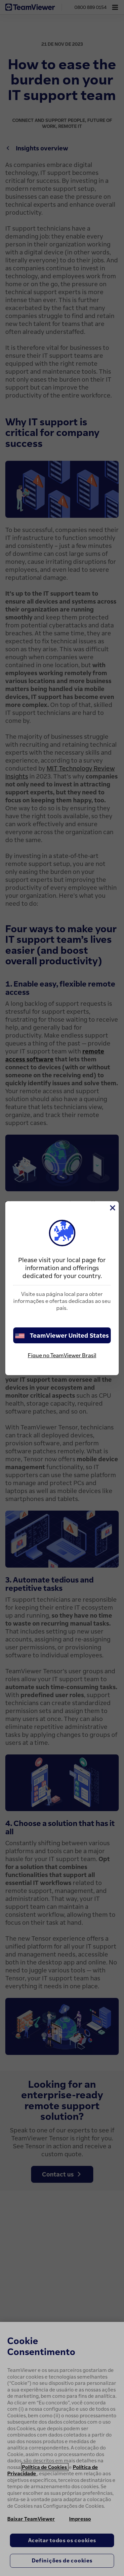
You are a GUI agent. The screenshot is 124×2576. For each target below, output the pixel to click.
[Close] (112, 1207)
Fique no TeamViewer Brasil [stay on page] (62, 1355)
